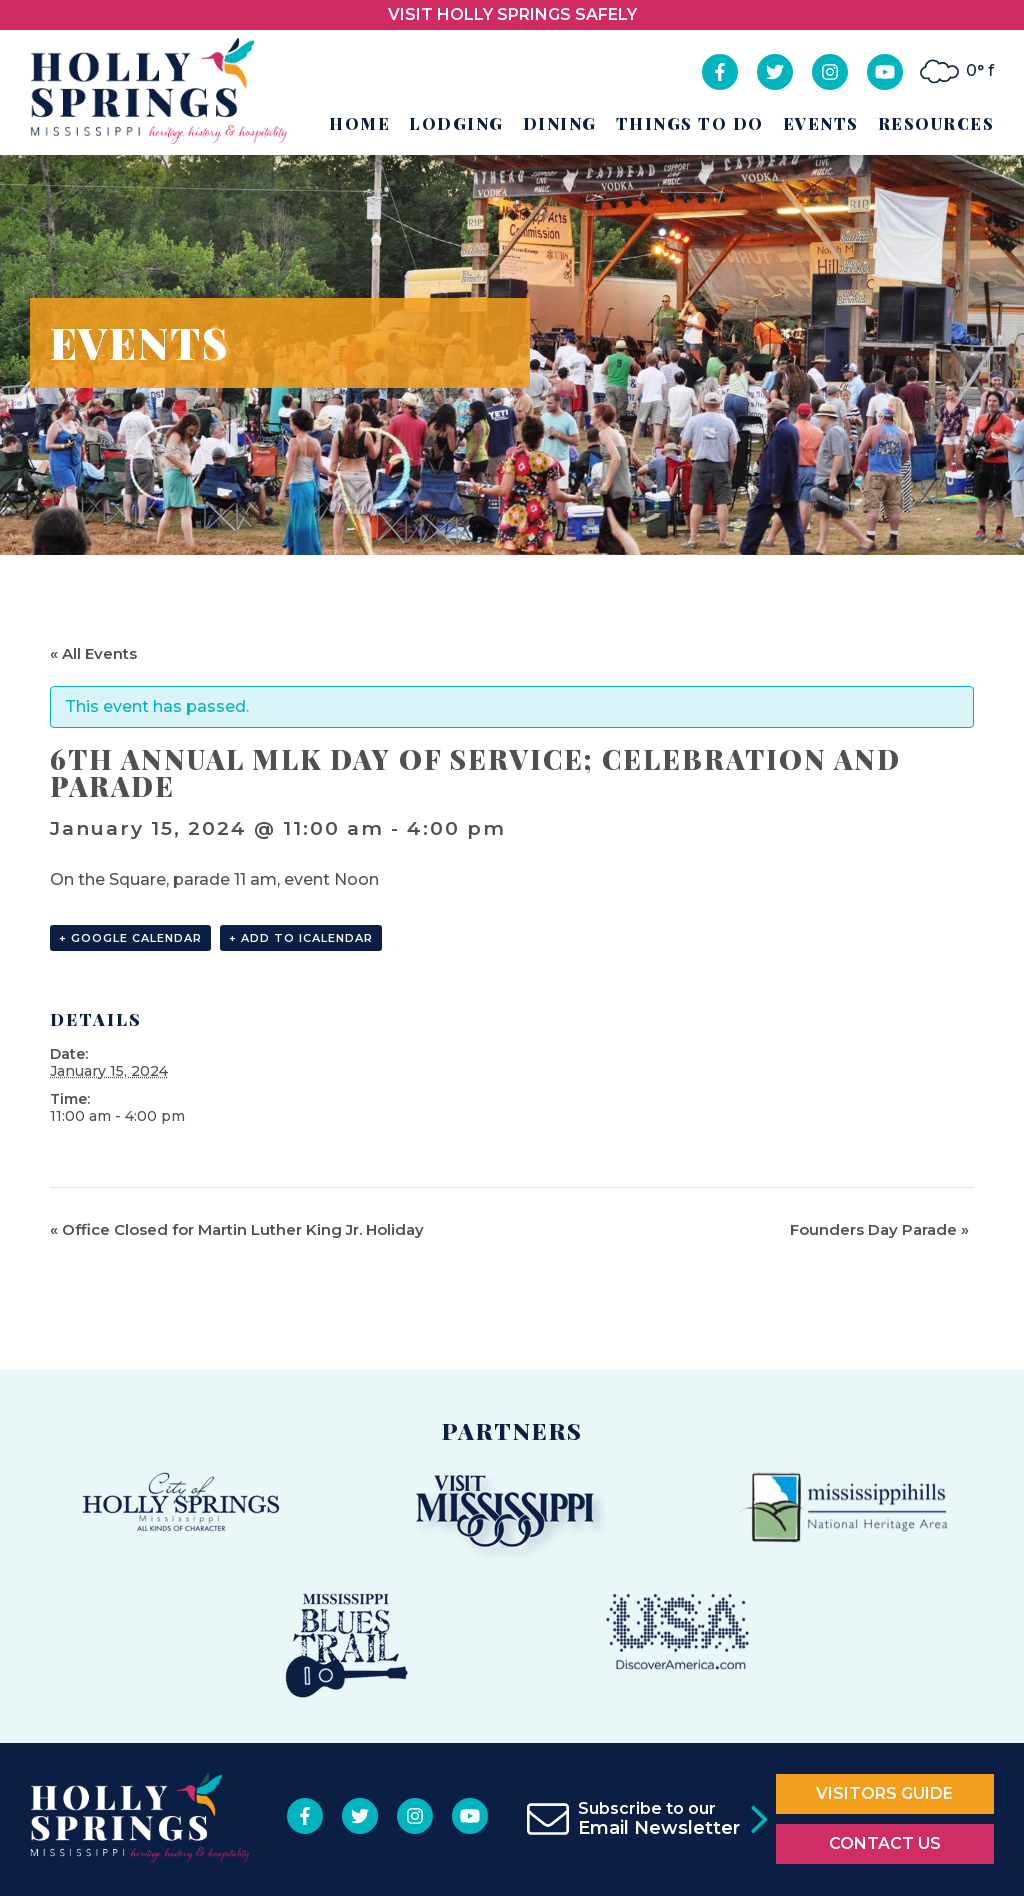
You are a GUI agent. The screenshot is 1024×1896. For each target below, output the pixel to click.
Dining (560, 123)
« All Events (93, 653)
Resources (936, 123)
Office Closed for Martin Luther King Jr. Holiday (237, 1229)
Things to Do (690, 123)
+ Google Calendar (130, 938)
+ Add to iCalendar (301, 938)
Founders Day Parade (879, 1229)
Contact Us (885, 1843)
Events (821, 123)
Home (359, 123)
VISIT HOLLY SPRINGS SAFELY (512, 14)
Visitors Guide (884, 1793)
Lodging (456, 123)
